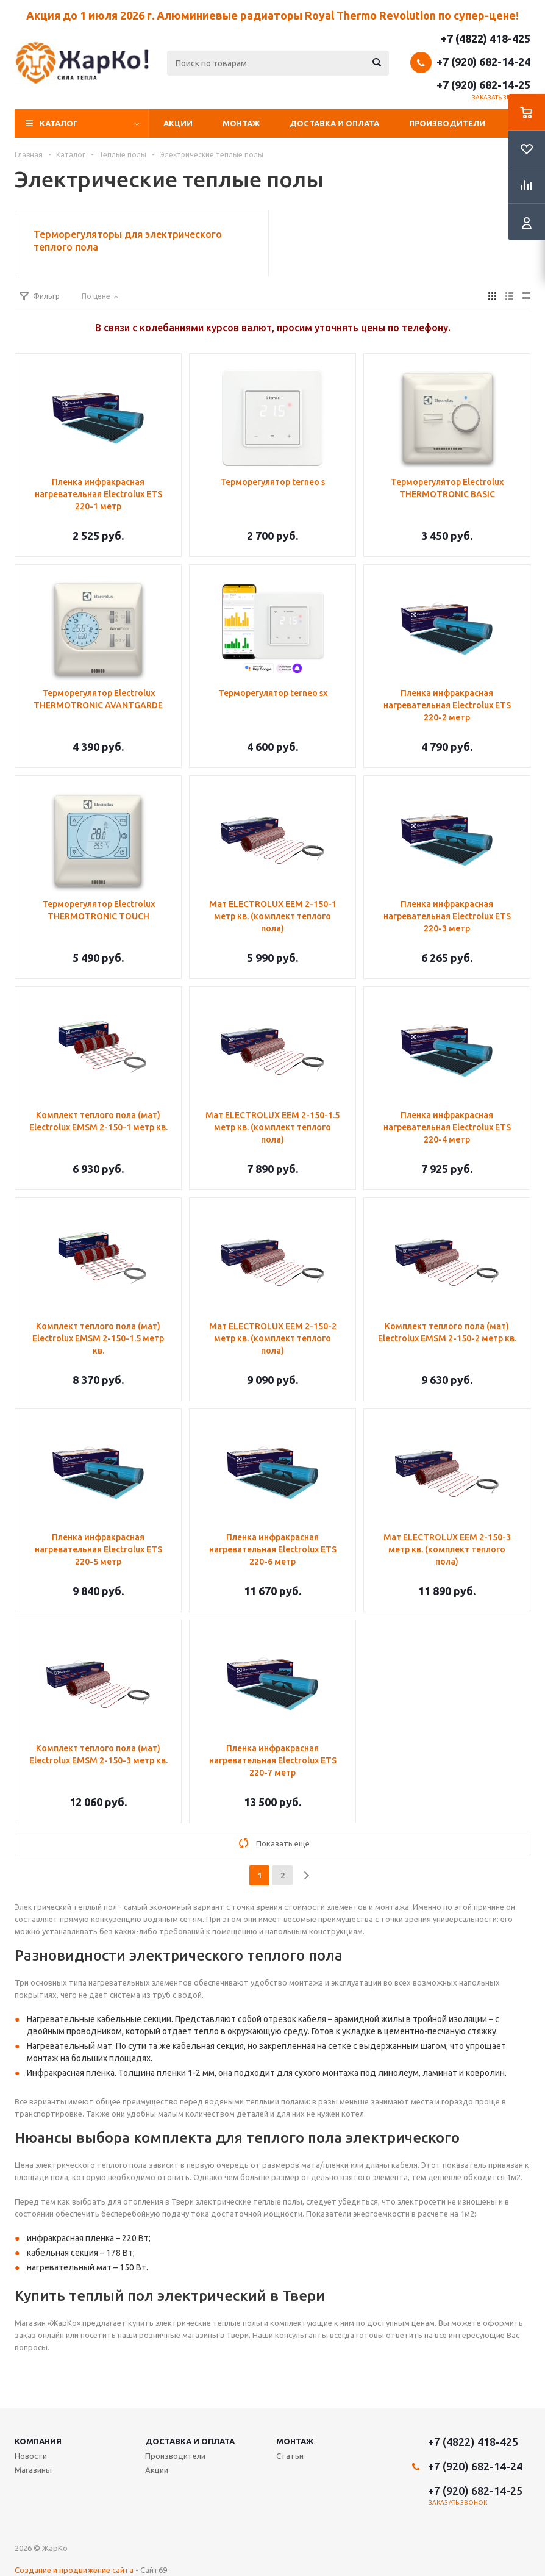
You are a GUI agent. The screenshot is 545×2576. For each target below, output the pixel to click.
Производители (447, 123)
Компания (38, 2441)
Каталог (59, 123)
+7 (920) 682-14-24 (483, 61)
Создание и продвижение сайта (74, 2570)
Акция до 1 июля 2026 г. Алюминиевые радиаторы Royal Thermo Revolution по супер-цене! (272, 15)
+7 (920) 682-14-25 (483, 84)
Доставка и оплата (334, 123)
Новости (31, 2456)
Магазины (33, 2470)
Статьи (290, 2456)
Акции (178, 123)
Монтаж (241, 123)
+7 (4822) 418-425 (485, 38)
